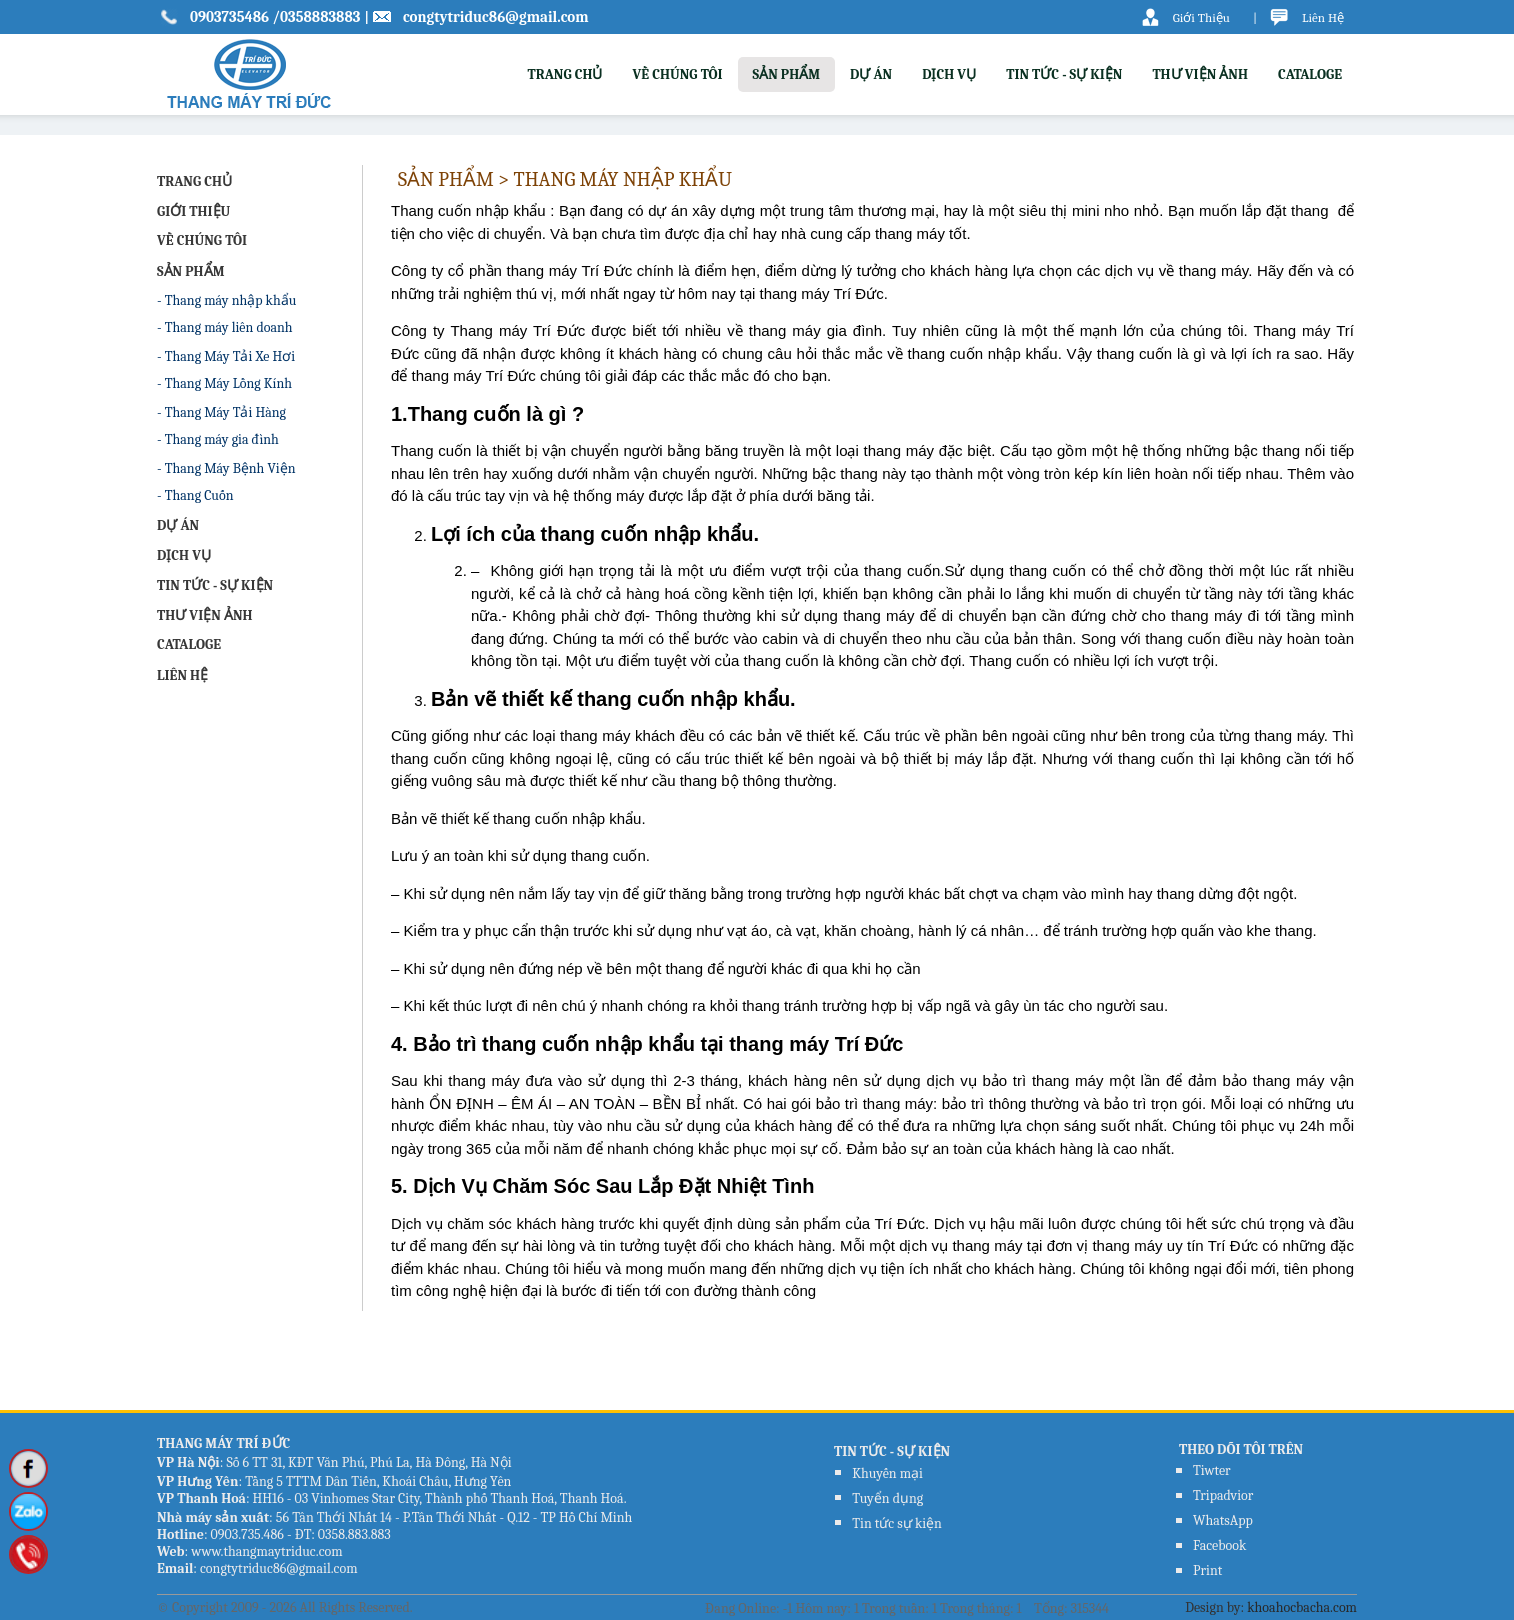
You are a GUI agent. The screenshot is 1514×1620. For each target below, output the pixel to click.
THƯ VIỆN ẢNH (1200, 74)
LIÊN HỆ (182, 675)
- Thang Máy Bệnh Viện (226, 468)
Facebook (1219, 1545)
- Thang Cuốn (195, 495)
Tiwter (1212, 1470)
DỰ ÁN (871, 74)
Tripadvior (1223, 1495)
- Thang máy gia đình (218, 439)
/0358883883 (316, 17)
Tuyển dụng (887, 1498)
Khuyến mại (887, 1473)
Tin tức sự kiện (897, 1523)
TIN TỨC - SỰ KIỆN (1064, 74)
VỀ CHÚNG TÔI (677, 74)
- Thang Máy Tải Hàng (221, 412)
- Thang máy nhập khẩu (226, 300)
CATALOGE (1310, 74)
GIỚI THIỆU (193, 211)
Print (1207, 1570)
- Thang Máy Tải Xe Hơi (226, 356)
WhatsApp (1223, 1520)
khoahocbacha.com (1302, 1607)
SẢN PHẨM (787, 74)
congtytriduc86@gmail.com (496, 17)
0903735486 (231, 17)
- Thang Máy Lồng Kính (224, 383)
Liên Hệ (1323, 17)
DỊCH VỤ (949, 74)
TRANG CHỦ (564, 74)
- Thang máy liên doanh (225, 327)
